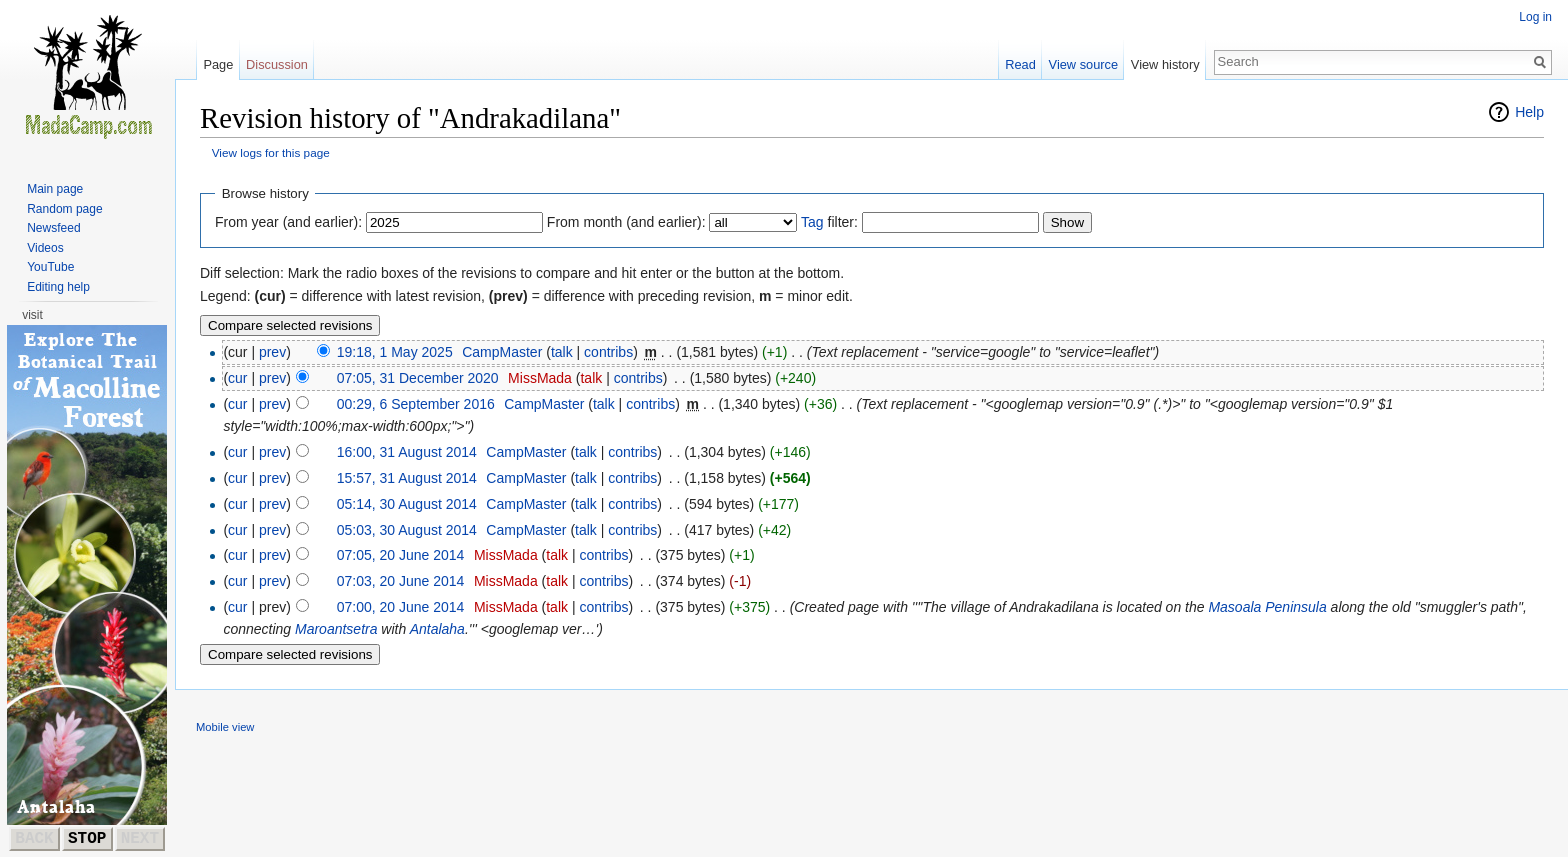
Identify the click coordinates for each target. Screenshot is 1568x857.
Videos (45, 248)
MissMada (540, 378)
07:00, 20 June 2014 (401, 607)
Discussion (277, 64)
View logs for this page (271, 152)
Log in (1535, 17)
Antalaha (437, 629)
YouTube (50, 267)
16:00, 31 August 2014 (407, 452)
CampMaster (502, 352)
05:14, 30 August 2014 (407, 504)
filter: (829, 222)
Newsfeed (53, 228)
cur (237, 378)
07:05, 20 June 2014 (401, 555)
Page (218, 64)
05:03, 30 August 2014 (407, 530)
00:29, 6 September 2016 (416, 404)
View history (1165, 64)
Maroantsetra (336, 629)
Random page (64, 209)
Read (1020, 64)
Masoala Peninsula (1267, 607)
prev (272, 352)
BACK (34, 839)
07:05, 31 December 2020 (418, 378)
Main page (55, 189)
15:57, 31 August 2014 (407, 478)
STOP (87, 839)
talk (562, 352)
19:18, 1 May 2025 (395, 352)
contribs (608, 352)
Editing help (58, 287)
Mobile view (225, 727)
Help (1529, 112)
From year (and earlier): (288, 222)
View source (1083, 64)
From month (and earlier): (626, 222)
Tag (812, 222)
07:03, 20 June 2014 (401, 581)
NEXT (140, 839)
